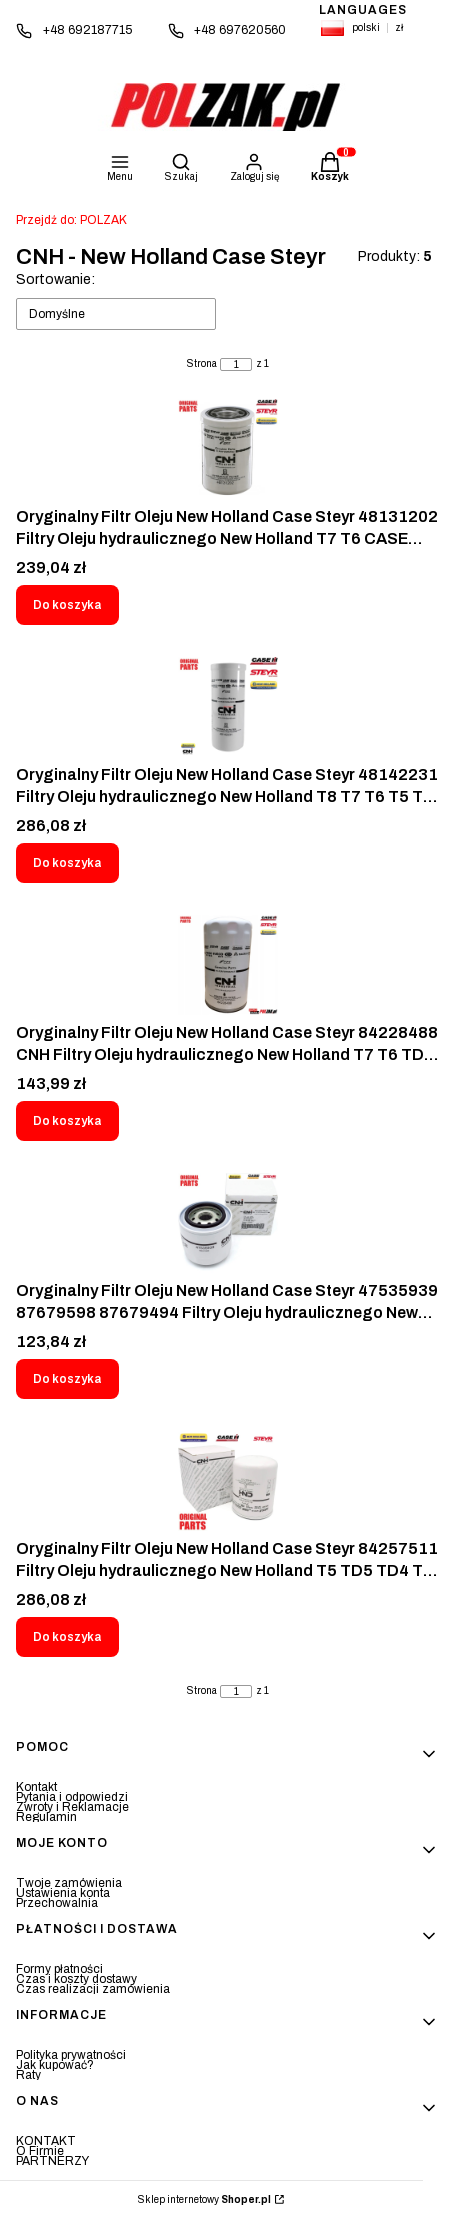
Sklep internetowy (204, 2200)
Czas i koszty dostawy (76, 1979)
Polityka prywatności (71, 2055)
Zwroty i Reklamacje (72, 1807)
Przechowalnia (57, 1903)
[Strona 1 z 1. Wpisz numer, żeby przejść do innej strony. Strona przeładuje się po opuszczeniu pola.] (236, 364)
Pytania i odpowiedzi (72, 1797)
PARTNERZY (52, 2161)
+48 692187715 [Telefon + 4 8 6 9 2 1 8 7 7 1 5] (87, 30)
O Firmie (40, 2151)
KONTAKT (46, 2141)
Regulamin (46, 1817)
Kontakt (36, 1787)
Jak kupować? (55, 2065)
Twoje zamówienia (69, 1883)
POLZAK (71, 220)
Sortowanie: (55, 279)
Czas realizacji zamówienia (93, 1989)
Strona (202, 364)
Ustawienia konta (63, 1893)
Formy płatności (59, 1969)
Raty (28, 2075)
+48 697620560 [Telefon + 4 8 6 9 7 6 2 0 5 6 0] (240, 30)
